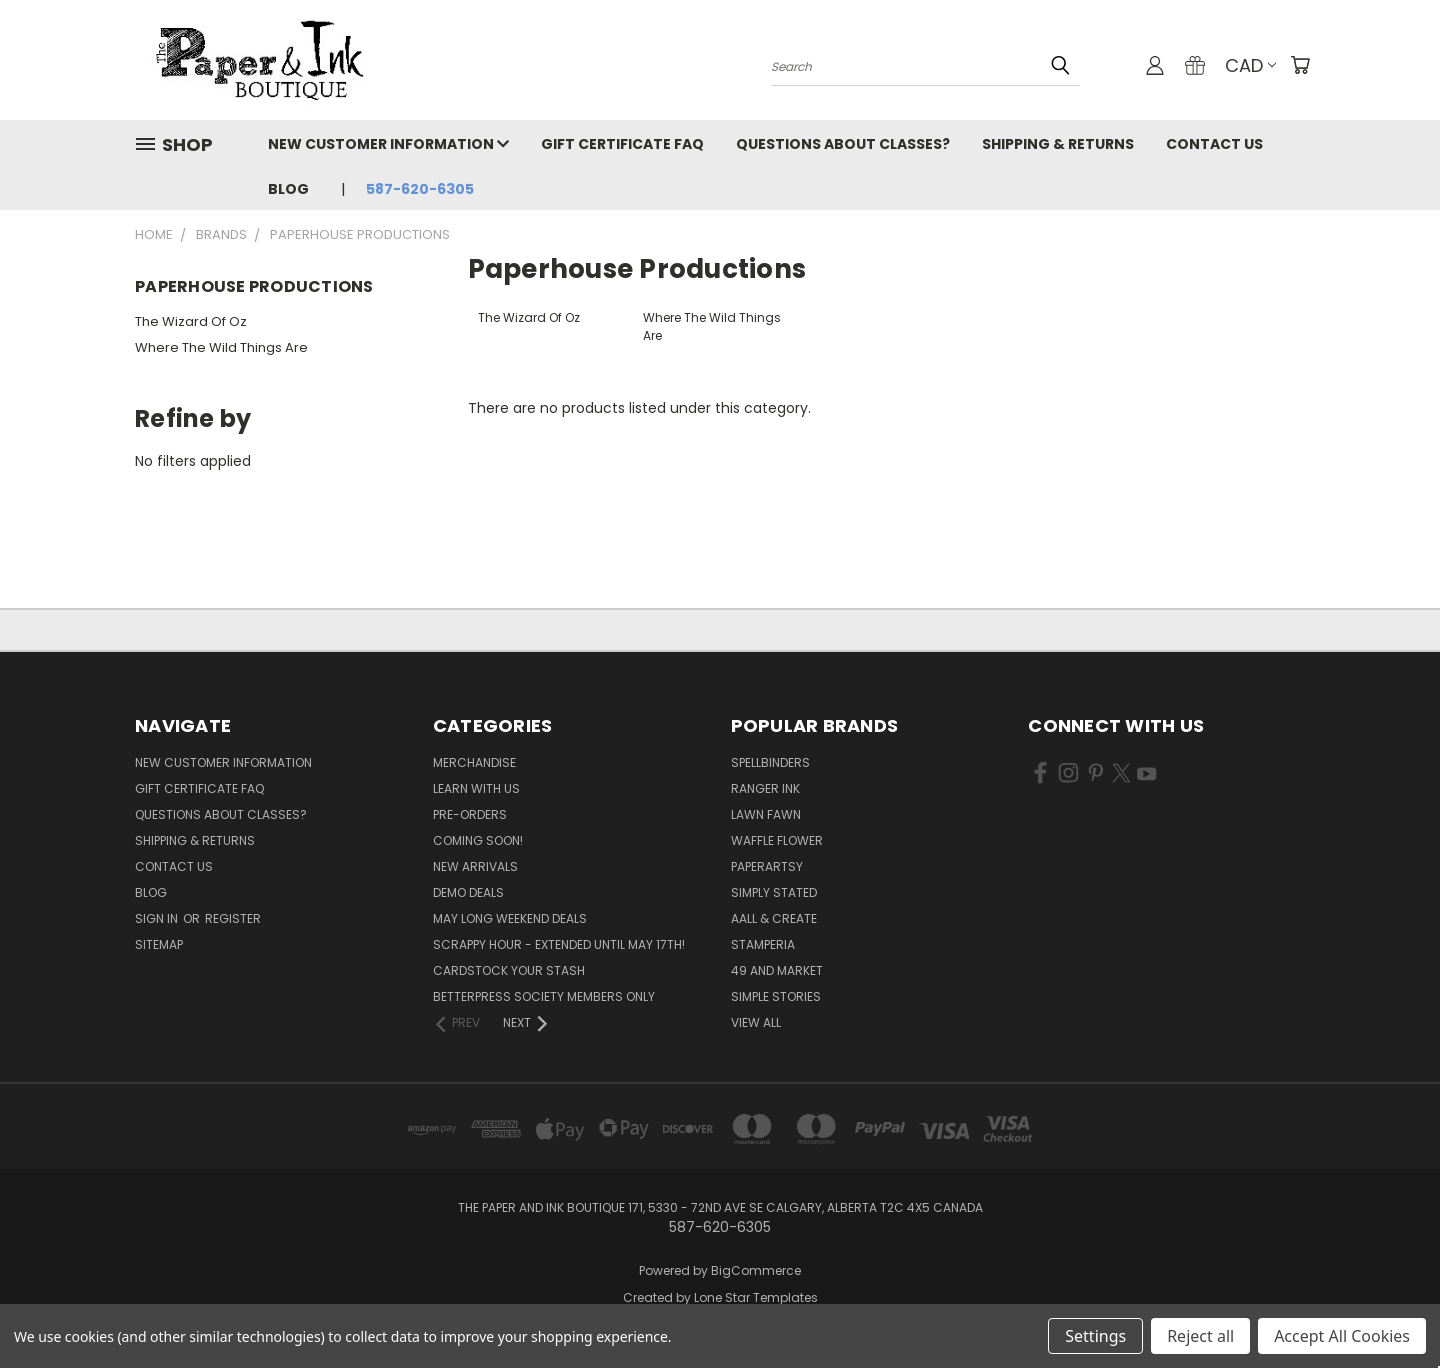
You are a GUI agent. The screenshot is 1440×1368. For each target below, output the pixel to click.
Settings (1095, 1336)
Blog (288, 189)
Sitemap (159, 944)
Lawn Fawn (766, 814)
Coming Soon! (478, 840)
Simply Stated (774, 892)
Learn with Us (476, 788)
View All (756, 1022)
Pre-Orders (470, 814)
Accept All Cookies (1342, 1336)
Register (233, 918)
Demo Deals (468, 892)
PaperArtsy (767, 866)
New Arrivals (475, 866)
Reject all (1200, 1336)
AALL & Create (774, 918)
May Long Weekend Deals (510, 918)
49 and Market (777, 970)
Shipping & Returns (1058, 144)
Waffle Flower (777, 840)
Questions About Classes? (843, 144)
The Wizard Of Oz (191, 321)
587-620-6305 (420, 189)
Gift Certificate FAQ (622, 144)
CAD (1250, 65)
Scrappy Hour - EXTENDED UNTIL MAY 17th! (559, 944)
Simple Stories (776, 996)
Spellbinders (770, 762)
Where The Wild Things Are (221, 347)
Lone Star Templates (756, 1297)
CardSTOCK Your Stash (509, 970)
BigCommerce (756, 1270)
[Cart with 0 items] (1300, 65)
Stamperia (763, 944)
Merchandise (474, 762)
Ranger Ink (765, 788)
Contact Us (1214, 144)
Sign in (158, 918)
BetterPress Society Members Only (544, 996)
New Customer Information (388, 144)
